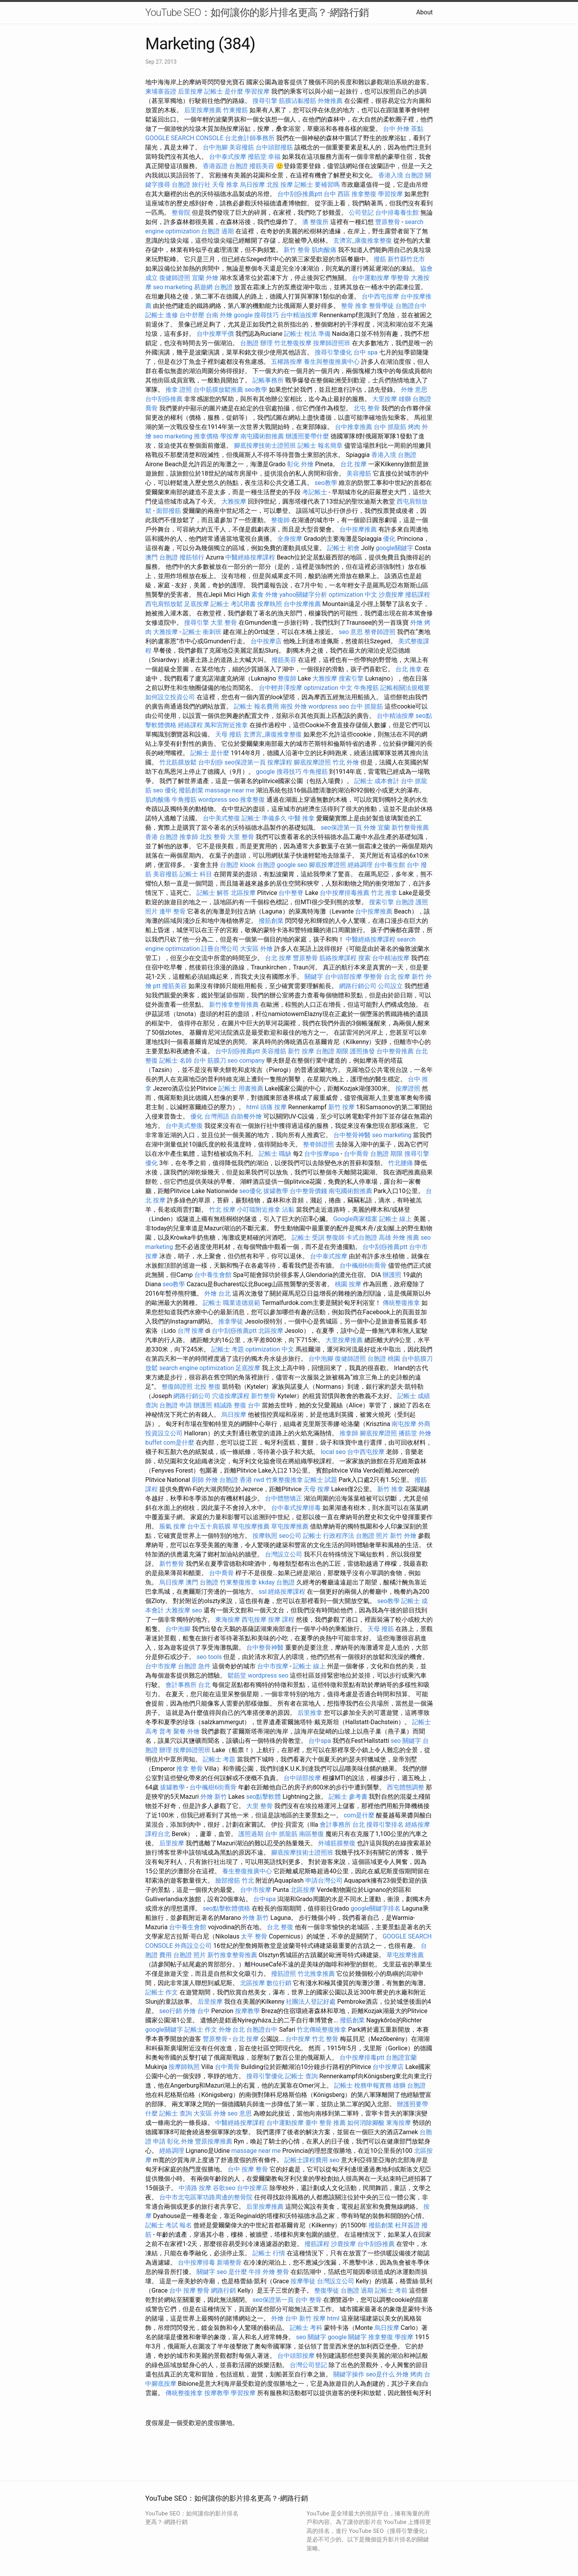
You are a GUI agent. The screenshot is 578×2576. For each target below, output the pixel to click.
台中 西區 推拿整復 (350, 194)
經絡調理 (360, 865)
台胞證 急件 (194, 1666)
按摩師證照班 (331, 343)
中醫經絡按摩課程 (250, 557)
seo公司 (290, 1535)
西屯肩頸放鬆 (164, 604)
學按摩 (229, 436)
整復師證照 (177, 1386)
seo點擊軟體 (263, 1796)
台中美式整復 (221, 818)
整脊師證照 (379, 632)
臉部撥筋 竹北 (234, 1880)
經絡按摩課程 (286, 1591)
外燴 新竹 (213, 1796)
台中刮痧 (210, 762)
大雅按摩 (233, 501)
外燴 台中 (196, 2011)
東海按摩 (227, 1619)
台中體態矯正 (283, 1498)
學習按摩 (257, 91)
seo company (246, 1060)
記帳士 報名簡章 (320, 445)
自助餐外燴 (246, 1116)
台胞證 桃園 (383, 1358)
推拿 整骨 (189, 1768)
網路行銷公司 (357, 986)
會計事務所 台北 (188, 1684)
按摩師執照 (184, 2067)
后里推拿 (310, 1712)
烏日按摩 (252, 184)
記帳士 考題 (227, 1349)
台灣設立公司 (283, 1554)
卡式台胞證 (361, 1237)
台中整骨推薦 (395, 1051)
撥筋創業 (191, 790)
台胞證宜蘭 (401, 2057)
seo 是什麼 (232, 2271)
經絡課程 (190, 725)
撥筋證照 (283, 1973)
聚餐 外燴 (186, 1731)
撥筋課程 (417, 594)
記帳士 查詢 (301, 2076)
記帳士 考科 (306, 2327)
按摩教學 (247, 2011)
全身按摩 (289, 538)
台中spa (319, 1740)
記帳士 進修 (161, 315)
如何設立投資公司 (170, 697)
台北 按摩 (353, 464)
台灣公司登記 (308, 2365)
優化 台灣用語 (209, 1116)
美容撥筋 (241, 147)
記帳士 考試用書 (233, 604)
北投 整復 (207, 1386)
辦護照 (392, 1274)
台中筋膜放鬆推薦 (218, 389)
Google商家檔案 (355, 1219)
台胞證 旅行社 (191, 184)
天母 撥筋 (228, 734)
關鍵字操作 (348, 2374)
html (252, 1107)
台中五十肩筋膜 (209, 1526)
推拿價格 (206, 436)
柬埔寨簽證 (160, 91)
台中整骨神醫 (352, 1135)
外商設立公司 (193, 1945)
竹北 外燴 (346, 762)
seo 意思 (351, 632)
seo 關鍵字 (406, 1740)
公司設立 (390, 986)
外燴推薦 (330, 100)
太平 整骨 (254, 1936)
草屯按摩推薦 (251, 1526)
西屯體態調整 (405, 1787)
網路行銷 (223, 2290)
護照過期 (251, 1834)
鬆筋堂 (237, 1675)
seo (197, 1610)
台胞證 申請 (175, 1405)
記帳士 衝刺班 (202, 632)
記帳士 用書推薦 (240, 1088)
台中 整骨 (308, 2299)
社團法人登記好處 (311, 2001)
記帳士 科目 (195, 874)
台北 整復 (280, 1927)
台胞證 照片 (372, 1535)
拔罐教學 (275, 1191)
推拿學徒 (230, 1321)
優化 (389, 538)
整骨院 (181, 212)
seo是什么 (380, 2374)
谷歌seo (224, 2188)
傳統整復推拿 (401, 1302)
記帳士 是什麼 (223, 91)
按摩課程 (279, 762)
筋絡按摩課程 (338, 958)
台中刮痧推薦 (164, 399)
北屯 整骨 (366, 408)
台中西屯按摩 (380, 296)
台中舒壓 (191, 315)
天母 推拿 (225, 184)
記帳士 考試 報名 (168, 2225)
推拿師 (188, 837)
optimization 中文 (353, 594)
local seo (333, 1452)
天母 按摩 (316, 1489)
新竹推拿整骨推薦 (234, 1004)
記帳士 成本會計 (376, 781)
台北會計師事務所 (250, 138)
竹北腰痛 (400, 1163)
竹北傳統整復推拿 (321, 2029)
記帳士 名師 (175, 1060)
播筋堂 (408, 1433)
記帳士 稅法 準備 (307, 333)
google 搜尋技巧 (256, 315)
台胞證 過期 (217, 231)
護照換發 (362, 1051)
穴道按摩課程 (230, 1396)
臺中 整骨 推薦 (325, 2122)
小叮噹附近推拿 (258, 1209)
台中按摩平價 (215, 333)
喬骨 (151, 408)
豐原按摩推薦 (213, 2141)
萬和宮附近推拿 (226, 725)
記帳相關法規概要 (405, 687)
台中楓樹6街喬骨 (362, 1265)
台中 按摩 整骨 (248, 2169)
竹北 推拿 (384, 892)
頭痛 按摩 (273, 1107)
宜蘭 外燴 (205, 277)
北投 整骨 (213, 837)
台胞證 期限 (332, 1051)
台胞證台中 (411, 305)
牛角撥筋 (366, 687)
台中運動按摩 (370, 277)
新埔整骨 (229, 2262)
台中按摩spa (321, 1153)
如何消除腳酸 (366, 2122)
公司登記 (361, 212)
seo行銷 (170, 2011)
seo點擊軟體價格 (226, 1908)
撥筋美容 (261, 166)
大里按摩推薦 (344, 1340)
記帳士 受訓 (308, 1237)
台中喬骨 (356, 1153)
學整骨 (400, 277)
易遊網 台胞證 (213, 287)
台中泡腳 (215, 147)
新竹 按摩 (301, 1051)
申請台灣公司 (324, 1880)
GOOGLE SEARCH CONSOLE (184, 138)
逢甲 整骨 (172, 911)
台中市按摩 (160, 1666)
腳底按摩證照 (312, 762)
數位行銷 (278, 1983)
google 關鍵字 (347, 2337)
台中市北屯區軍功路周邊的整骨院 (205, 2197)
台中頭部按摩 (343, 976)
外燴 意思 (414, 389)
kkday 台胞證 (277, 1582)
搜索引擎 (351, 678)
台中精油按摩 (299, 315)
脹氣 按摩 (172, 1526)
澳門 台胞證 (161, 557)
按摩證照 (407, 1088)
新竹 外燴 (403, 1535)
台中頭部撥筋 (274, 147)
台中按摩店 (266, 641)
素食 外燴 (264, 594)
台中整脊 (291, 892)
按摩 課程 (281, 1619)
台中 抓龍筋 (390, 427)
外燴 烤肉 (409, 2374)
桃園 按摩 (348, 1284)
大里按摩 (384, 399)
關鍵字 (314, 976)
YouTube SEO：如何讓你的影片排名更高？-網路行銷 (257, 12)
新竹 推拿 (390, 1489)
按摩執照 (269, 604)
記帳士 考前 (391, 2290)
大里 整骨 (224, 622)
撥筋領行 (191, 557)
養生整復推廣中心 (247, 1871)
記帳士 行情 (268, 2253)
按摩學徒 (303, 2281)
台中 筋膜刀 (209, 1060)
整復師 (280, 520)
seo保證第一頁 (245, 762)
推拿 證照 (178, 389)
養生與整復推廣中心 (332, 361)
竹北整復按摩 (293, 343)
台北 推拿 (408, 669)
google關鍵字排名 (376, 1908)
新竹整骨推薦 (410, 827)
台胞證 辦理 (256, 343)
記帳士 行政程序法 (328, 1535)
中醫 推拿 (301, 818)
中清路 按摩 (195, 2188)
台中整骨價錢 (308, 1191)
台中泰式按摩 (227, 156)
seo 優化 (165, 790)
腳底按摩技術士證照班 (265, 445)
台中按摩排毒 (196, 2262)
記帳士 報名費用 (256, 706)
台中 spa (365, 352)
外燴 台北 (217, 1293)
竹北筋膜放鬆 (178, 762)
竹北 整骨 (325, 2039)
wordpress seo (328, 706)
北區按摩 (243, 892)
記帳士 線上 (395, 1219)
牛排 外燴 (262, 2271)
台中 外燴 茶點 (403, 128)
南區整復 (311, 1834)
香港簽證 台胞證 (225, 166)
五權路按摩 (286, 361)
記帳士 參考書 (348, 1796)
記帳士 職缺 (275, 1153)
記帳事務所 (268, 380)
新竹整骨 (263, 1396)
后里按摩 (190, 91)
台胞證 (229, 865)
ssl (262, 1591)
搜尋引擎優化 (333, 352)
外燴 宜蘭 (377, 827)
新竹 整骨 (297, 250)
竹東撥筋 (235, 110)
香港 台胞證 (161, 837)
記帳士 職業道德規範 (231, 1302)
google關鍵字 (394, 548)
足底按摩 (196, 604)
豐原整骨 (387, 222)
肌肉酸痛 (324, 250)
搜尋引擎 (264, 100)
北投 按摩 (279, 184)
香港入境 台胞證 (400, 175)
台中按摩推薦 (358, 529)
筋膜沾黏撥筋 (297, 100)
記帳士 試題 (321, 1479)
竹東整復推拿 (284, 1479)
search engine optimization (196, 1368)
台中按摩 (298, 2039)
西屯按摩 (254, 1619)
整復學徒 (326, 2290)
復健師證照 (174, 277)
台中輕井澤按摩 (280, 687)
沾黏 (288, 1209)
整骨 (283, 2271)
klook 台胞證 (257, 865)
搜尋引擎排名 (385, 1824)
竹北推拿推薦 (316, 1973)
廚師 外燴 (205, 1479)
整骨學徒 (381, 305)
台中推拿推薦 (353, 427)
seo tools (209, 1657)
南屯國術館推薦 (262, 436)
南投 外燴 (293, 706)
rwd (259, 1479)
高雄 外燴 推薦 (399, 1237)
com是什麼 (178, 1442)
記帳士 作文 (161, 1992)
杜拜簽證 (407, 2225)
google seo (292, 865)
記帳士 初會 (343, 548)
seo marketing (172, 287)
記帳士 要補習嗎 (316, 184)
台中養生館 (389, 865)
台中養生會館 (213, 1274)
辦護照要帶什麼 (307, 436)
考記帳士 (314, 492)
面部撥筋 (168, 510)
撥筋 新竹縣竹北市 (399, 259)
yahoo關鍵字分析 (303, 594)
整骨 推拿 (354, 305)
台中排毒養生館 (397, 212)
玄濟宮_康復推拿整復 (362, 240)
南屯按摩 (404, 1424)
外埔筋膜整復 (336, 1843)
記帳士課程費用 (306, 2160)
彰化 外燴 (300, 464)
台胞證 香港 (235, 1479)
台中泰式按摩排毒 (296, 1507)
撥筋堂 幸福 (264, 156)
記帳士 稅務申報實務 (363, 2085)
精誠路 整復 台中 (237, 1405)
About (424, 12)
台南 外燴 (219, 315)
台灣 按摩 (191, 1330)
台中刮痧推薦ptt (299, 194)
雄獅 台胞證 (415, 399)
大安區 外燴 (256, 948)
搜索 (364, 958)
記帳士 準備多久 (264, 818)
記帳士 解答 (213, 892)
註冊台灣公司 (220, 948)
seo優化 (250, 1191)
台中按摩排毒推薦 (344, 892)
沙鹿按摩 (391, 594)
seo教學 (256, 389)
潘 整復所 (315, 222)
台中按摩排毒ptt (361, 2057)
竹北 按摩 (222, 1209)
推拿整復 (252, 799)
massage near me (229, 790)
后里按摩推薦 (202, 110)
